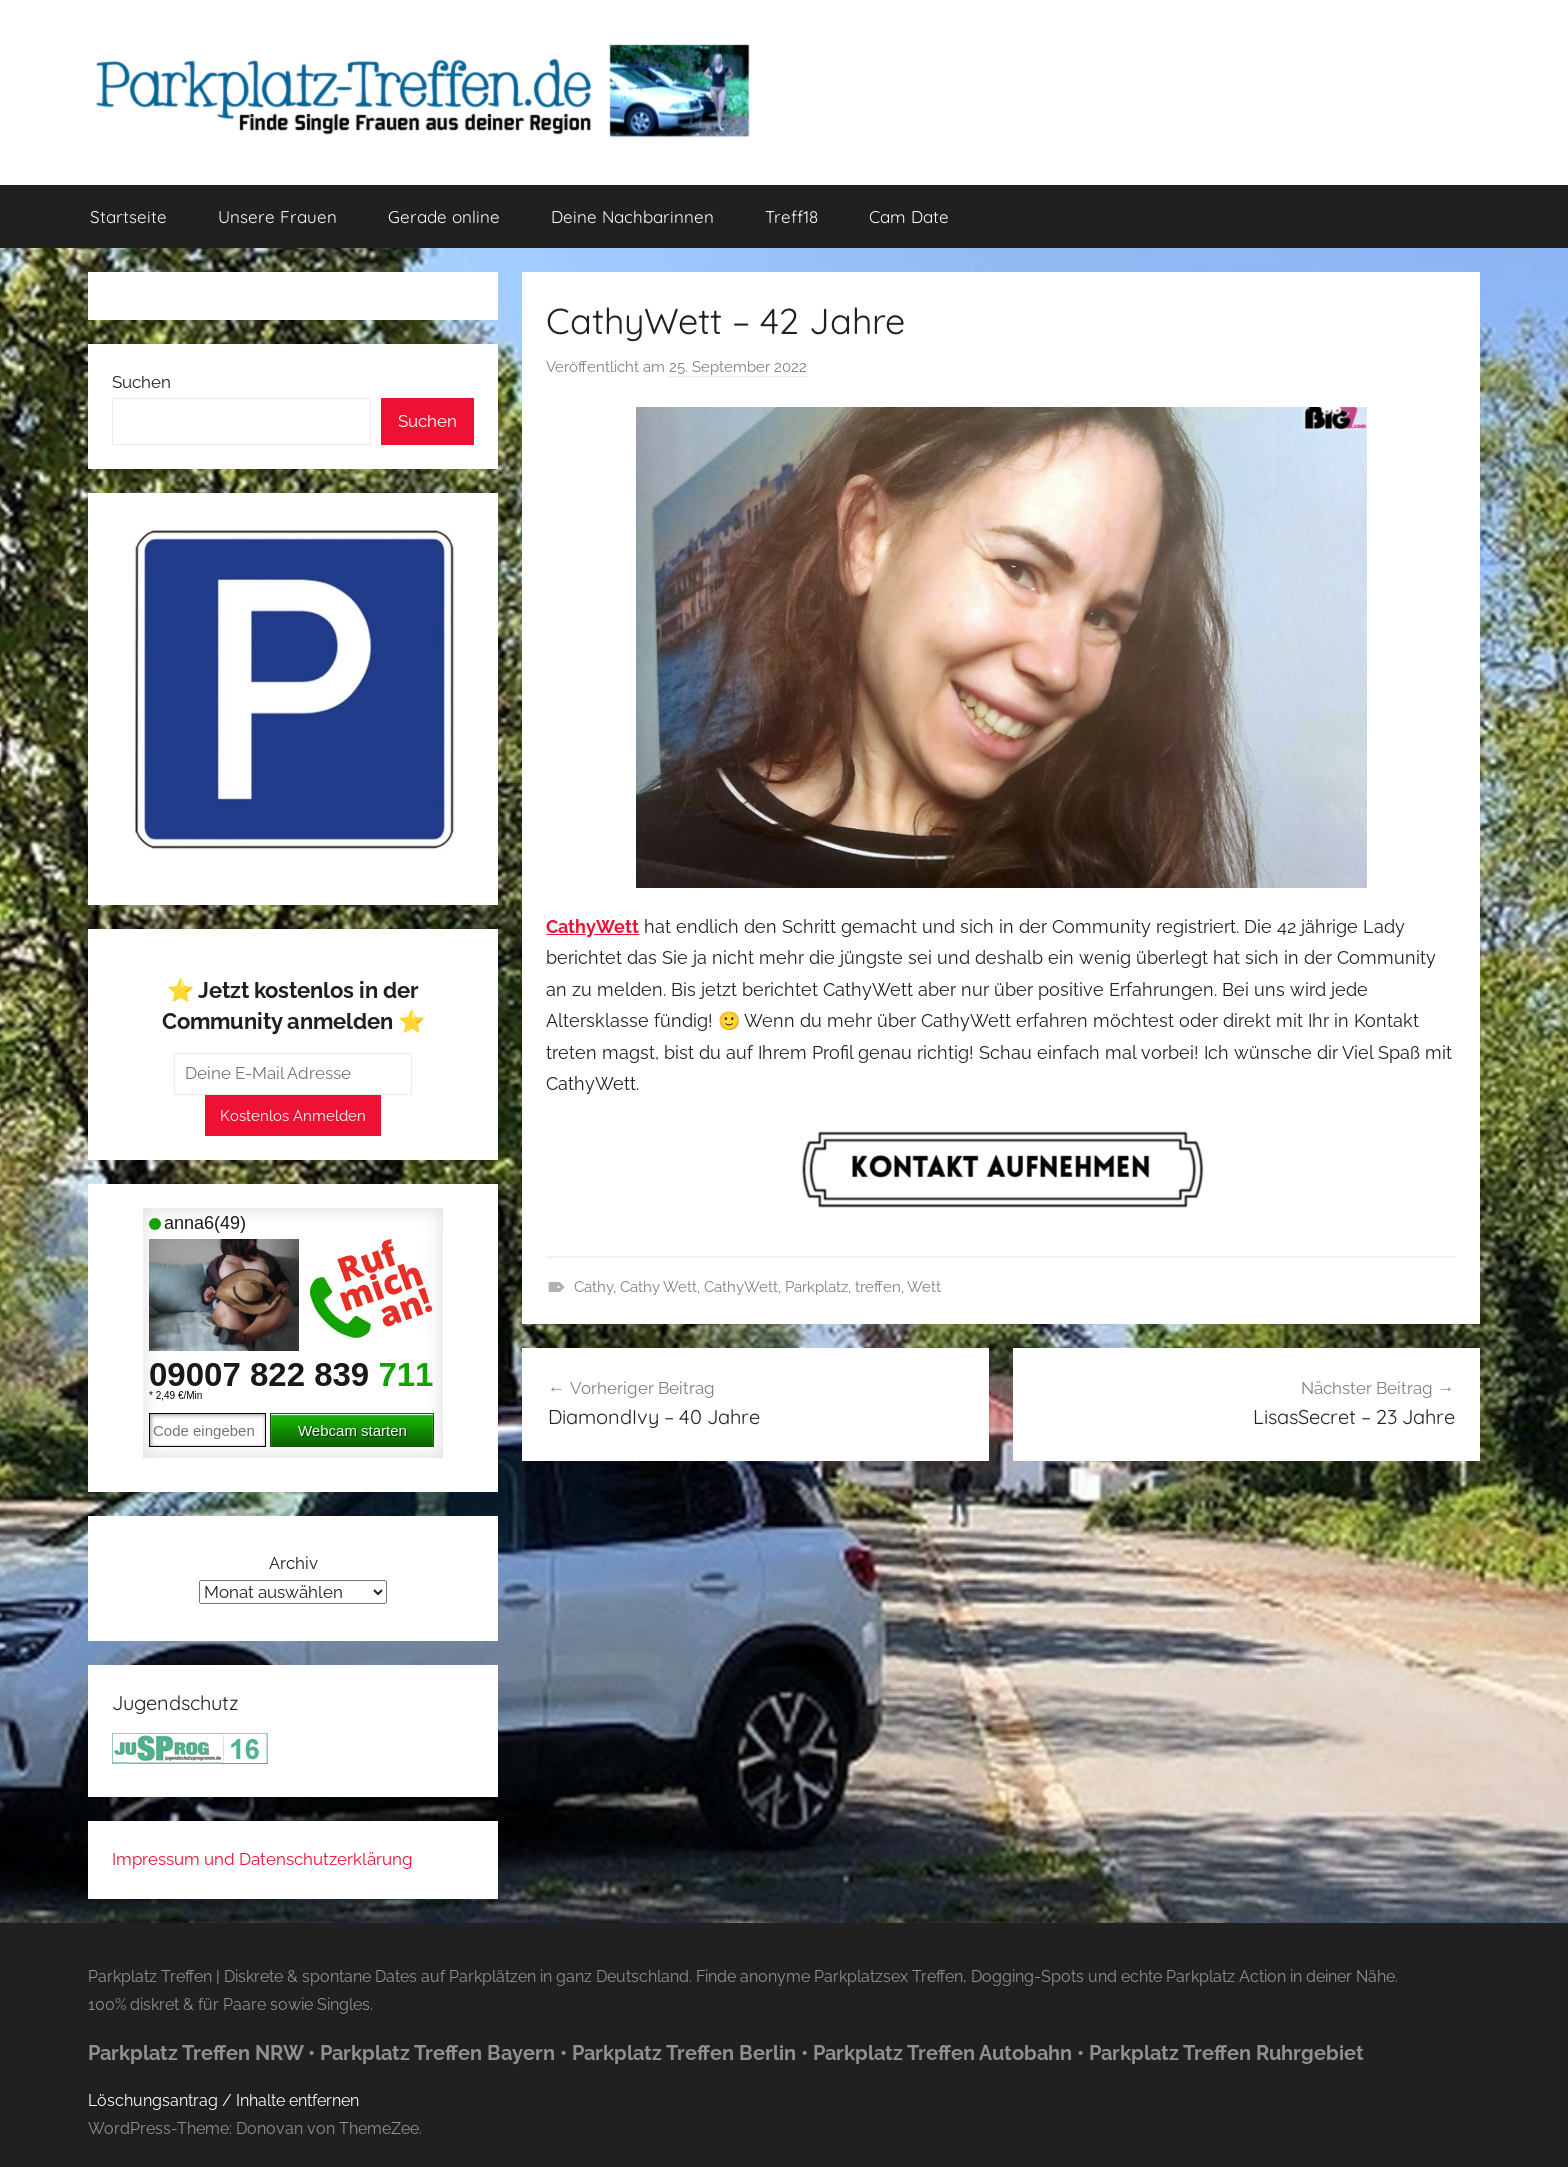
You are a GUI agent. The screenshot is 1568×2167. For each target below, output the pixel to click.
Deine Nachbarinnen (632, 216)
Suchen (141, 382)
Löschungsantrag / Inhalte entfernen (223, 2100)
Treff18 (791, 216)
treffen (878, 1287)
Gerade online (444, 216)
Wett (924, 1287)
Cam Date (909, 216)
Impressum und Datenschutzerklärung (262, 1859)
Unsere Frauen (277, 216)
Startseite (128, 216)
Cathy (593, 1287)
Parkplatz (816, 1287)
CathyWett (741, 1287)
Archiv (293, 1563)
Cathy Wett (658, 1287)
